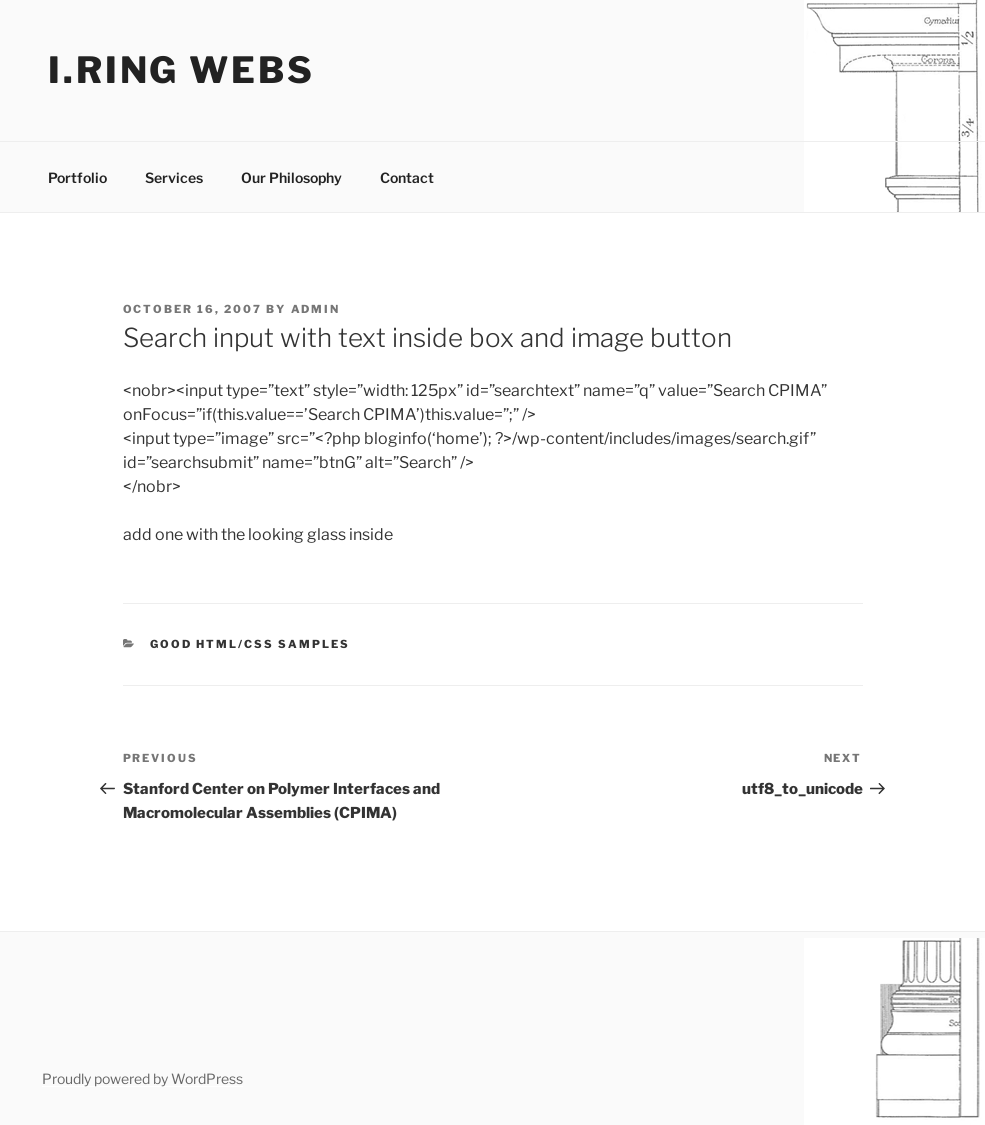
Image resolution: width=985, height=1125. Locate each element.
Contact (407, 177)
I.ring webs (181, 70)
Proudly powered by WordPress (142, 1078)
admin (316, 309)
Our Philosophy (291, 177)
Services (174, 177)
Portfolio (77, 177)
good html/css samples (250, 644)
